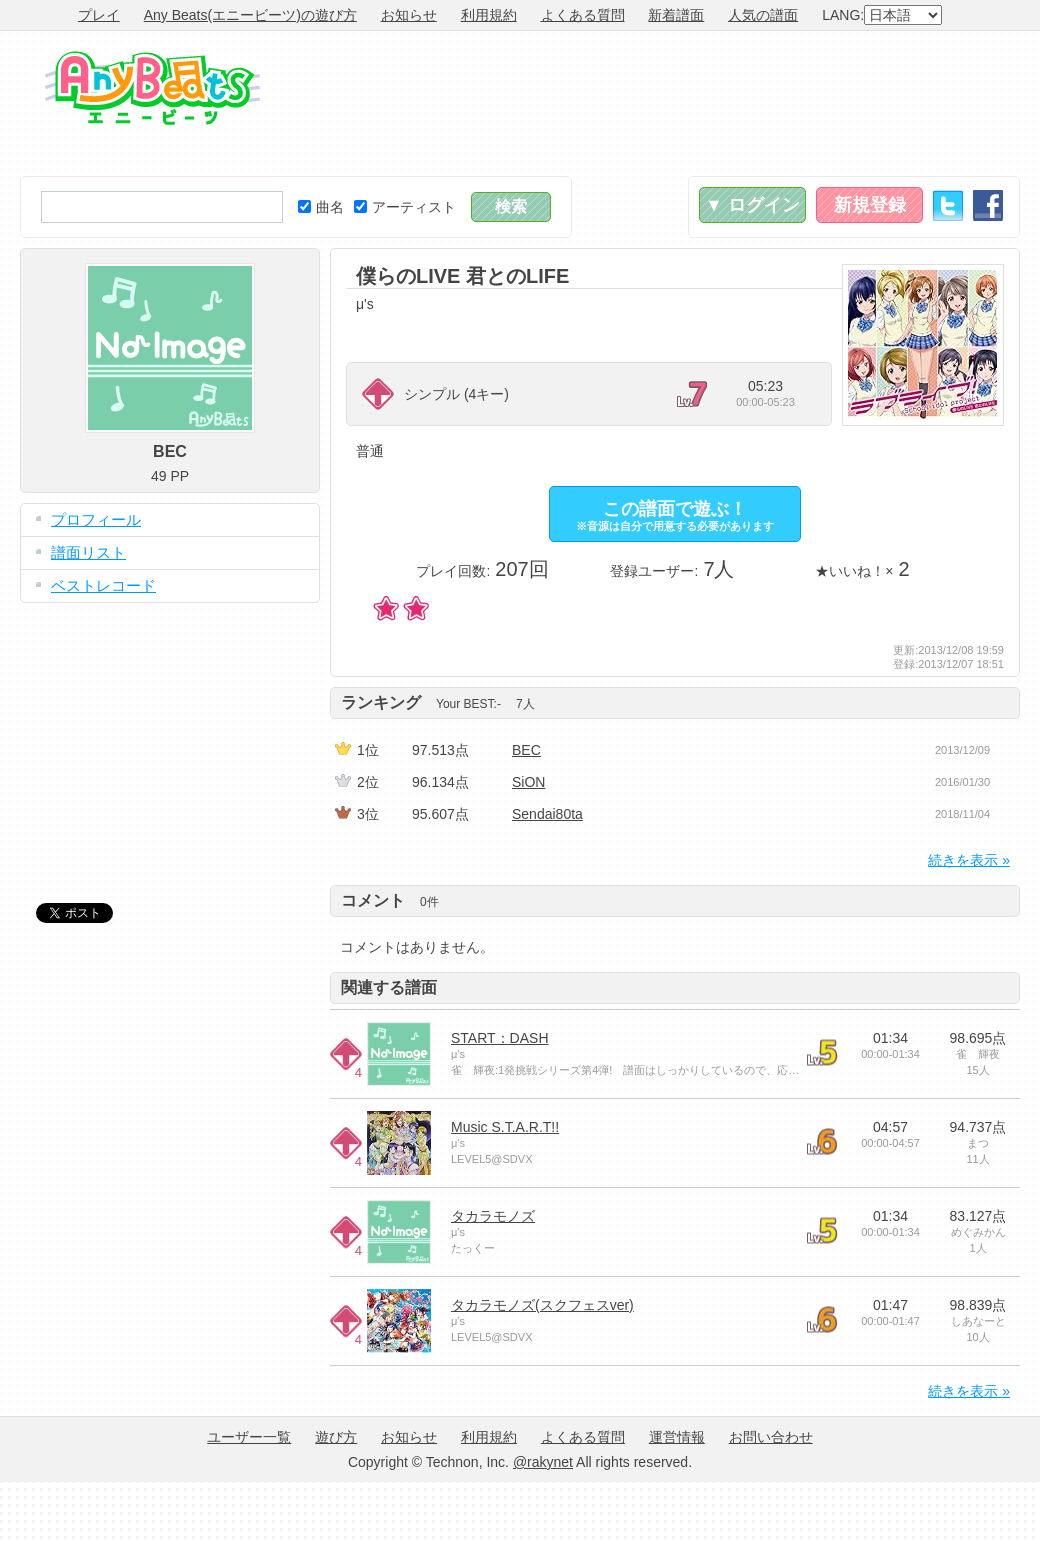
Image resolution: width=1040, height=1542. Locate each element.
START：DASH (500, 1038)
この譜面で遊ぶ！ (675, 515)
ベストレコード (103, 585)
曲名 (321, 207)
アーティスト (405, 207)
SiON (528, 782)
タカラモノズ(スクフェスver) (542, 1305)
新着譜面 (676, 15)
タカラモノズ (493, 1216)
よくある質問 (583, 15)
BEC (526, 750)
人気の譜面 (763, 15)
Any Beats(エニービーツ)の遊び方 (250, 15)
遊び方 (336, 1437)
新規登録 (870, 205)
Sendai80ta (547, 814)
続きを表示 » (969, 860)
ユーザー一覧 (249, 1437)
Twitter (948, 205)
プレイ (99, 15)
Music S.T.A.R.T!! (505, 1127)
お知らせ (409, 15)
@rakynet (543, 1462)
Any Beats (152, 88)
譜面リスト (88, 552)
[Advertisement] (947, 103)
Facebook (988, 205)
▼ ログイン (752, 205)
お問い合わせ (771, 1437)
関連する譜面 (389, 987)
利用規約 (489, 15)
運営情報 (677, 1437)
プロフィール (96, 519)
